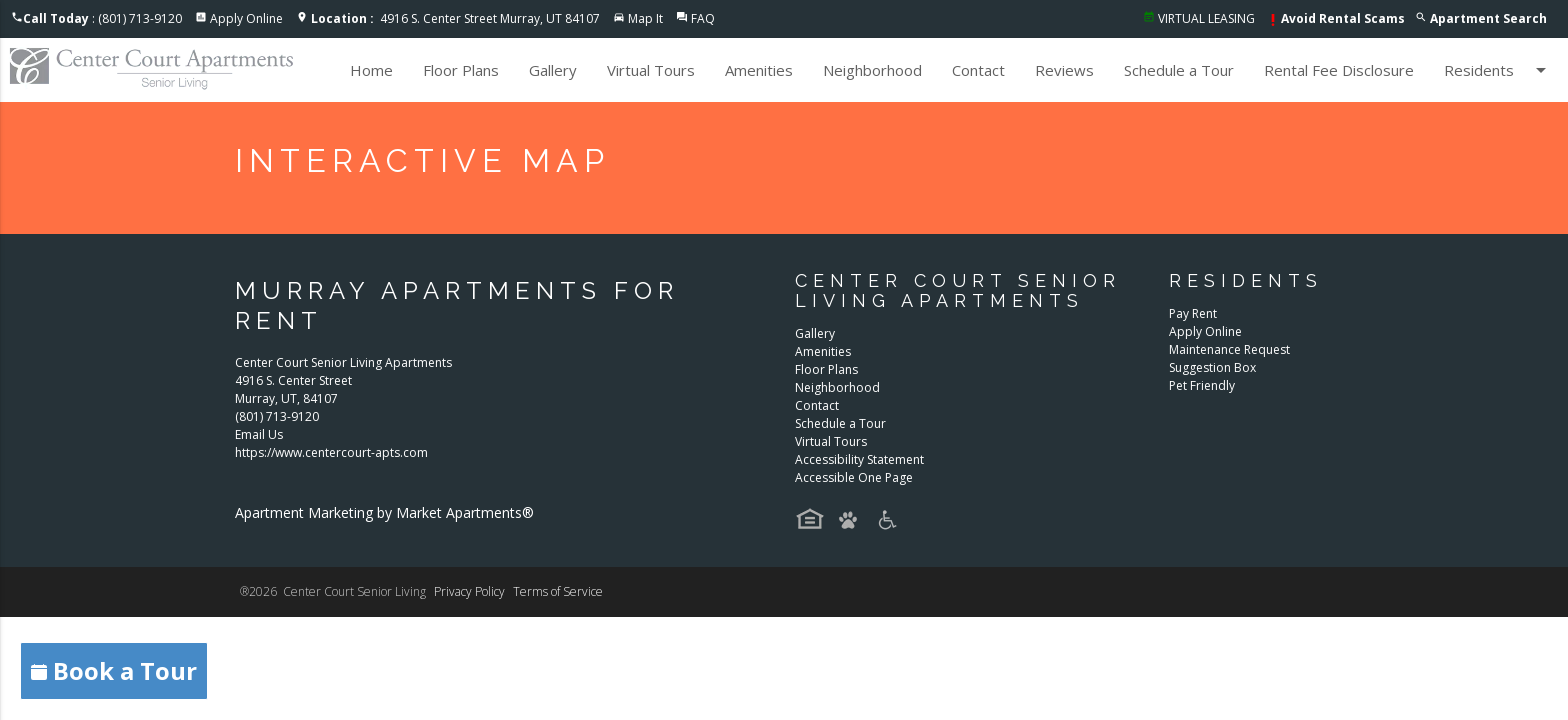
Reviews (1064, 70)
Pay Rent (1193, 313)
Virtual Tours (651, 70)
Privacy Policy (469, 591)
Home (371, 70)
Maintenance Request (1229, 349)
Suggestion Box (1212, 367)
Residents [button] (1498, 70)
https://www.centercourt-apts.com (331, 452)
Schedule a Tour (1179, 70)
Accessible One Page (854, 477)
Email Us (259, 434)
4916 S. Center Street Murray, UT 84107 (455, 18)
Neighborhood (872, 70)
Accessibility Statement (859, 459)
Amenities (759, 70)
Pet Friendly (1202, 385)
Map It (645, 18)
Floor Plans (461, 70)
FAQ (703, 18)
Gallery (553, 70)
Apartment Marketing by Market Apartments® (384, 512)
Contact (978, 70)
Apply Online (246, 18)
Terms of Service (558, 591)
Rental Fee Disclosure (1339, 70)
